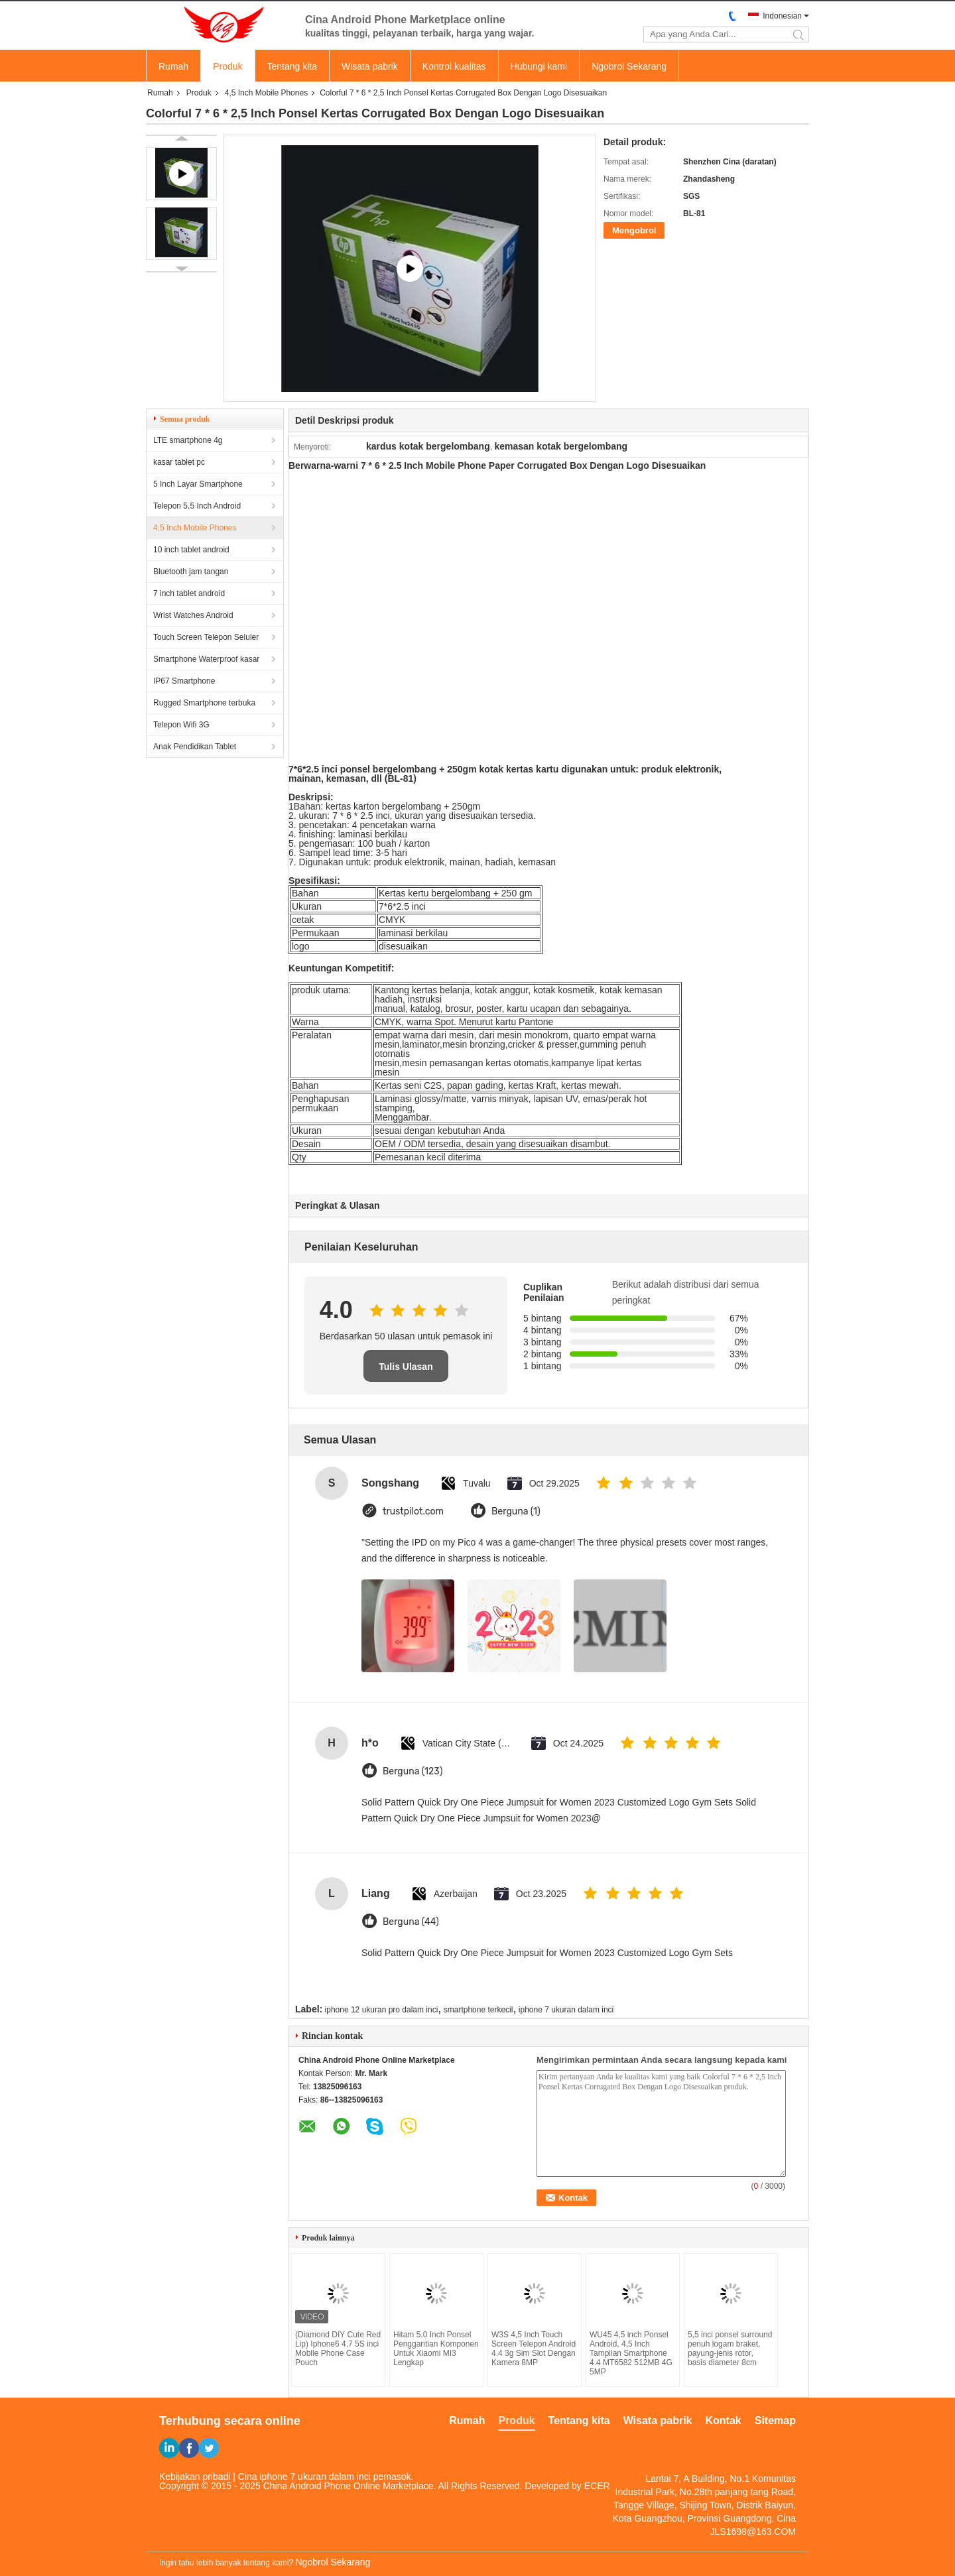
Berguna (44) (411, 1922)
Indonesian (782, 16)
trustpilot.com (413, 1511)
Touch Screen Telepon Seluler (206, 637)
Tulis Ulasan (405, 1366)
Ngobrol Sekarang (629, 66)
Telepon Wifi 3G (181, 724)
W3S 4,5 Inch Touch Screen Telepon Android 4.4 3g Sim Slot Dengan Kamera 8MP (533, 2348)
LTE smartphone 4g (188, 440)
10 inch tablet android (191, 549)
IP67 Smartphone (184, 681)
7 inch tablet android (189, 593)
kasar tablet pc (179, 462)
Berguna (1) (516, 1511)
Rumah (173, 66)
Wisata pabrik (370, 66)
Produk (227, 66)
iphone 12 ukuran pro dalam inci (381, 2009)
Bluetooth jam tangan (190, 571)
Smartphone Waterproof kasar (206, 659)
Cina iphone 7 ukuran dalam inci (304, 2476)
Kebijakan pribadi (194, 2476)
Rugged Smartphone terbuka (204, 702)
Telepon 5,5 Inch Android (197, 506)
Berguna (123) (412, 1771)
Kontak (723, 2420)
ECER (597, 2486)
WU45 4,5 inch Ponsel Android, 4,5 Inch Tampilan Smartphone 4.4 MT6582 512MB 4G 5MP (631, 2353)
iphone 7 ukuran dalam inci (566, 2009)
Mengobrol (634, 230)
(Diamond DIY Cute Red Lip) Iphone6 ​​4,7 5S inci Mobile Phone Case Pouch (338, 2348)
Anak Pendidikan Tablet (194, 746)
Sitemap (775, 2420)
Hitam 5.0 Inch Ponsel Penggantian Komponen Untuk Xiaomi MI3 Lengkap (436, 2348)
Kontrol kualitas (454, 66)
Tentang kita (292, 66)
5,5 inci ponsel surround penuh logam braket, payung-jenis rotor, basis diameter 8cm (730, 2348)
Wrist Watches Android (193, 615)
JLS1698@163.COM (753, 2531)
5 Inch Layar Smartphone (198, 484)
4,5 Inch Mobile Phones (266, 92)
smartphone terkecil (478, 2009)
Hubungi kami (539, 66)
